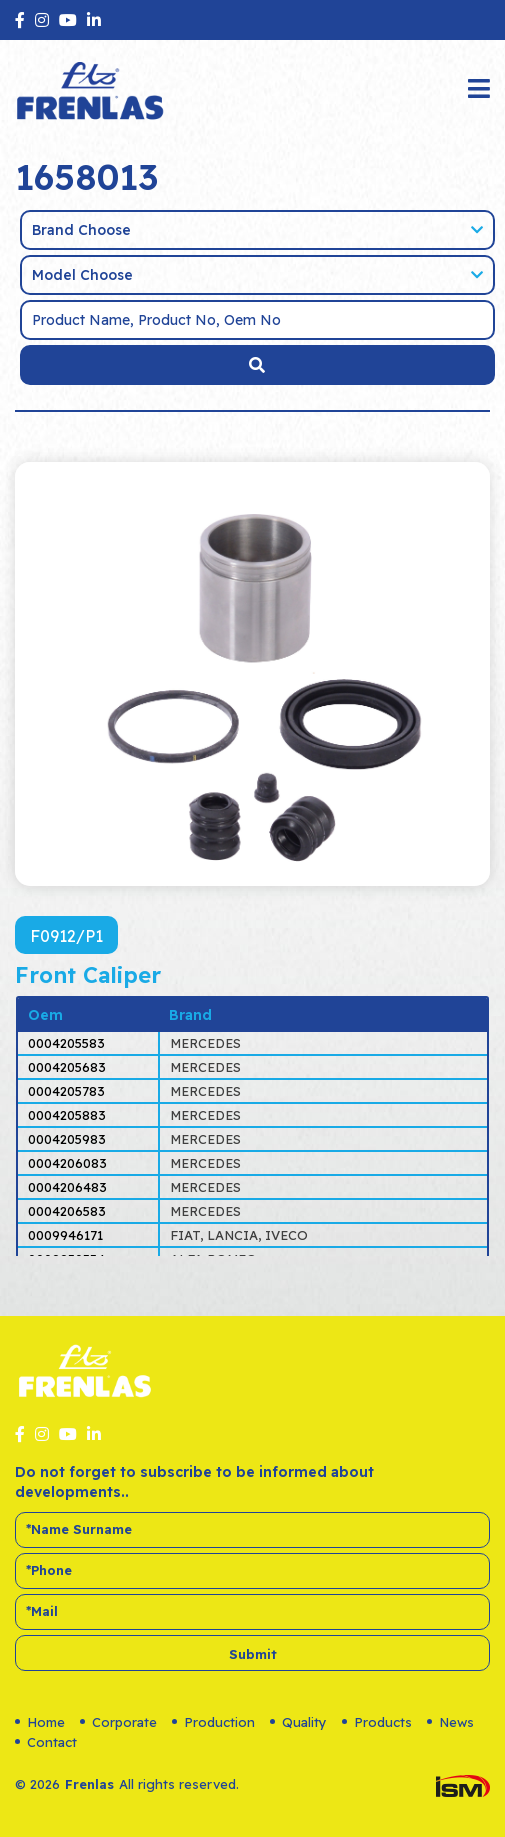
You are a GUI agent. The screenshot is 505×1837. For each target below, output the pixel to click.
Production (213, 1722)
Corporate (118, 1722)
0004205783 (66, 1091)
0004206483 (67, 1187)
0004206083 (67, 1163)
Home (40, 1722)
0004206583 (67, 1211)
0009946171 (65, 1235)
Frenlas (89, 1784)
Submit (253, 1654)
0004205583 (66, 1043)
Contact (46, 1742)
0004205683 (67, 1067)
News (450, 1722)
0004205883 (67, 1115)
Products (377, 1722)
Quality (298, 1722)
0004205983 (67, 1139)
